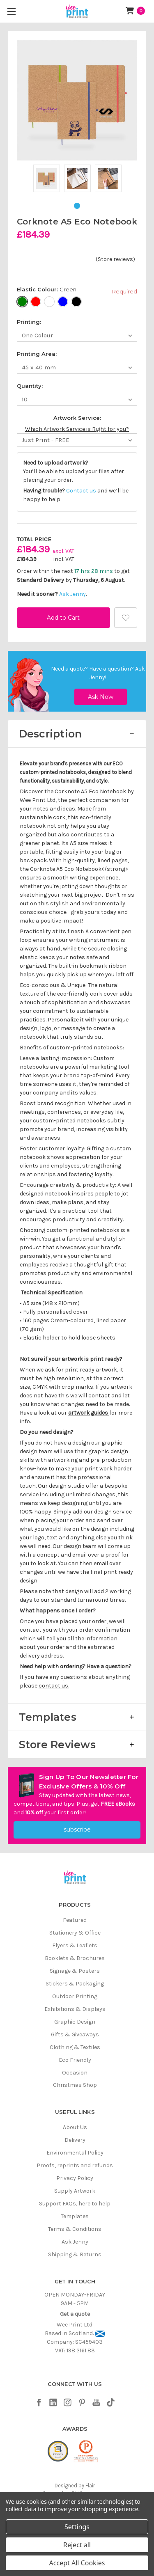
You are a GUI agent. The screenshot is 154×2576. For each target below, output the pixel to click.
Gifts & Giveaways (75, 2034)
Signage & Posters (75, 1970)
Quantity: (30, 385)
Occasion (74, 2072)
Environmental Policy (74, 2152)
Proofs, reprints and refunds (75, 2165)
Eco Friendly (75, 2059)
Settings (77, 2526)
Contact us (81, 490)
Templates (75, 2216)
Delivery (74, 2139)
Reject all (77, 2544)
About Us (75, 2127)
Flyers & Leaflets (74, 1945)
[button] (77, 734)
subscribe (77, 1829)
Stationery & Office (75, 1932)
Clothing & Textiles (75, 2047)
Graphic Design (74, 2021)
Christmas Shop (75, 2084)
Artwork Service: (77, 417)
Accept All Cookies (77, 2562)
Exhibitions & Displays (75, 2009)
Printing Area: (37, 353)
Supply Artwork (74, 2190)
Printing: (29, 321)
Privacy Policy (74, 2178)
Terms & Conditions (74, 2229)
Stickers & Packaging (75, 1983)
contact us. (54, 1685)
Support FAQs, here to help (74, 2203)
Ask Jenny (72, 594)
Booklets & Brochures (75, 1958)
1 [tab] (77, 206)
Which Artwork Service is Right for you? (77, 429)
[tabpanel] (46, 180)
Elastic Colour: (77, 290)
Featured (75, 1920)
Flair (90, 2485)
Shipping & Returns (74, 2254)
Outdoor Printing (74, 1996)
